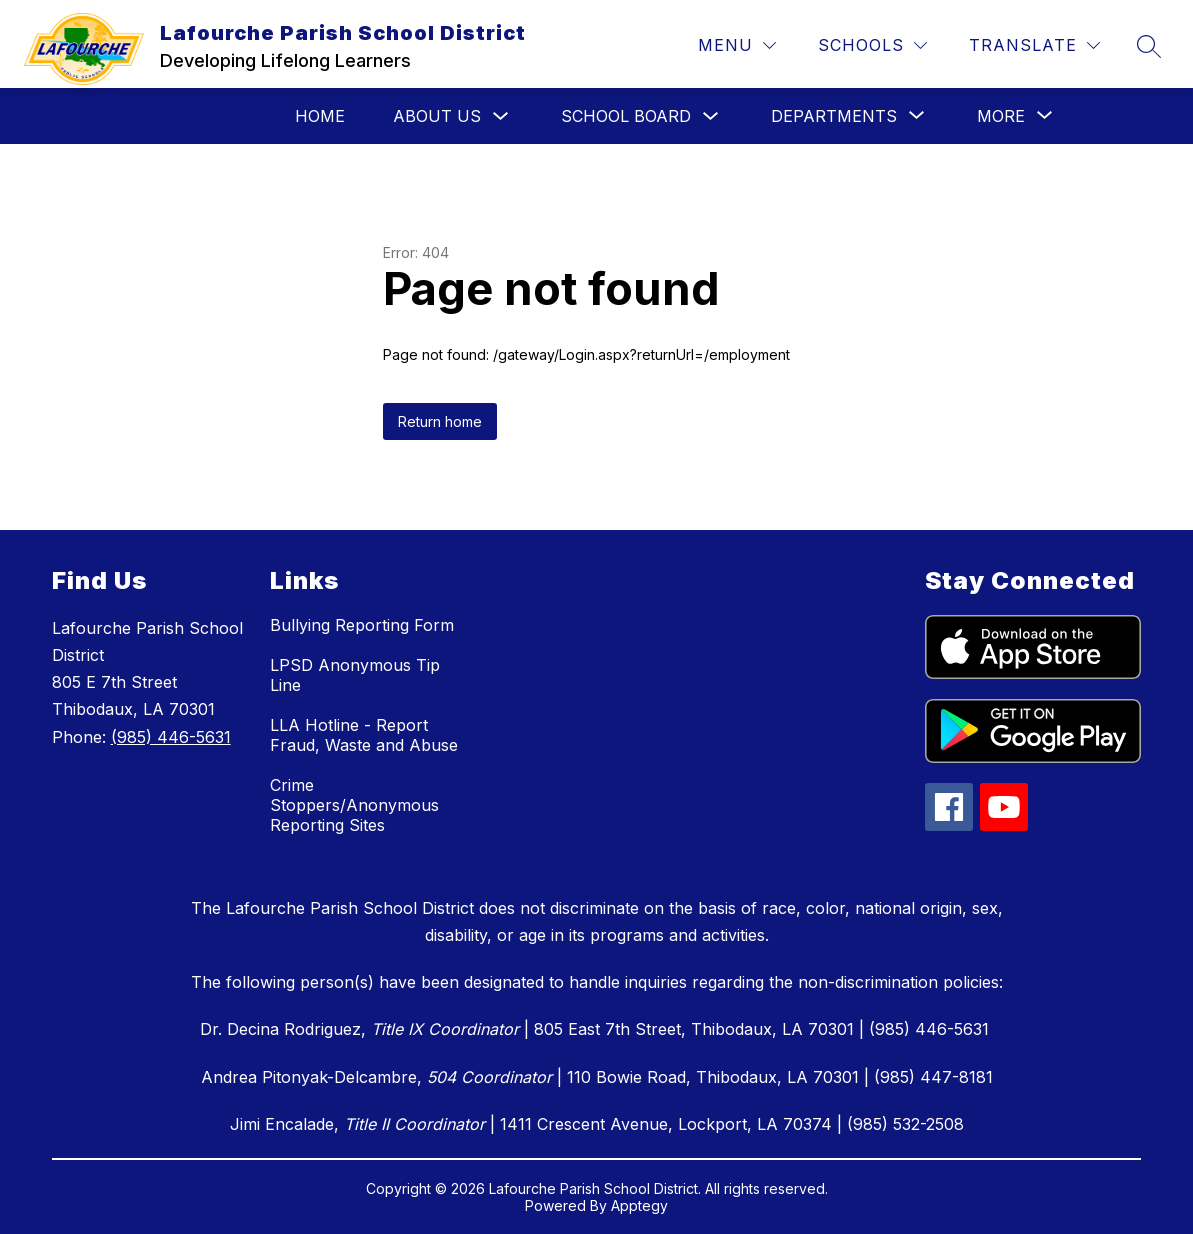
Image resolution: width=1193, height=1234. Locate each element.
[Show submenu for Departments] (834, 116)
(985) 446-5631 (171, 737)
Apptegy (639, 1205)
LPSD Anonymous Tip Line (355, 675)
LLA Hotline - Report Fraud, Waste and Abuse (364, 735)
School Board (626, 116)
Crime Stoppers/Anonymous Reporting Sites (354, 805)
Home (320, 116)
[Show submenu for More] (1001, 116)
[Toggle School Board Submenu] (711, 116)
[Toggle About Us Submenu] (501, 116)
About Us (437, 116)
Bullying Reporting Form (362, 625)
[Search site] (1149, 46)
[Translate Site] (1034, 45)
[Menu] (737, 45)
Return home (440, 421)
